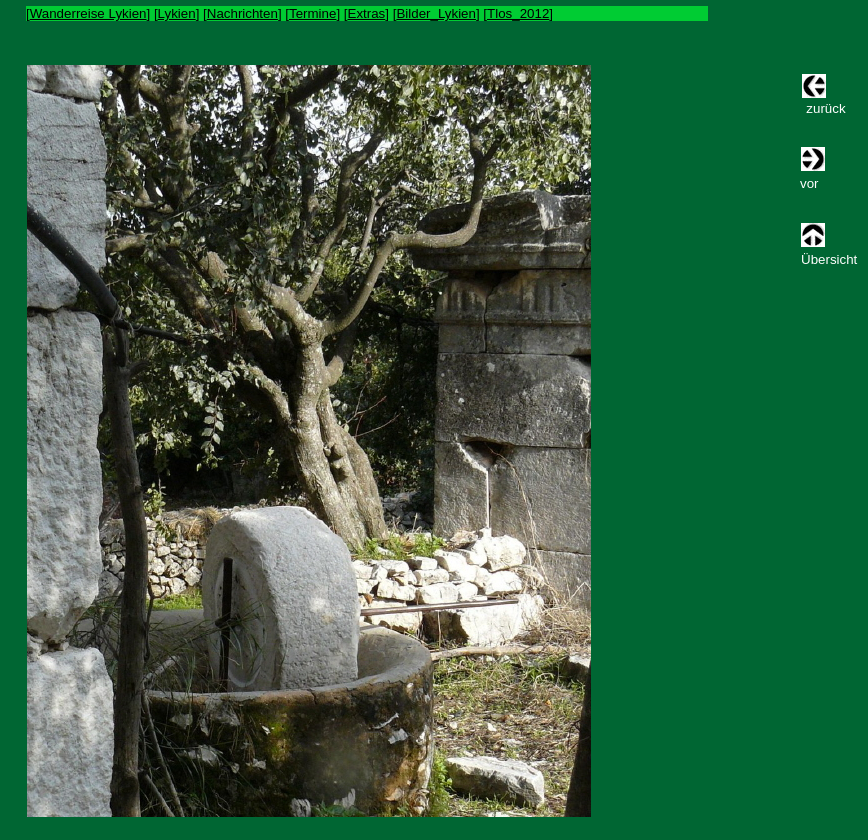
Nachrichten (242, 13)
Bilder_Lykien (436, 13)
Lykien (177, 13)
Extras (367, 13)
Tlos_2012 (518, 13)
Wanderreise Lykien (88, 13)
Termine (312, 13)
